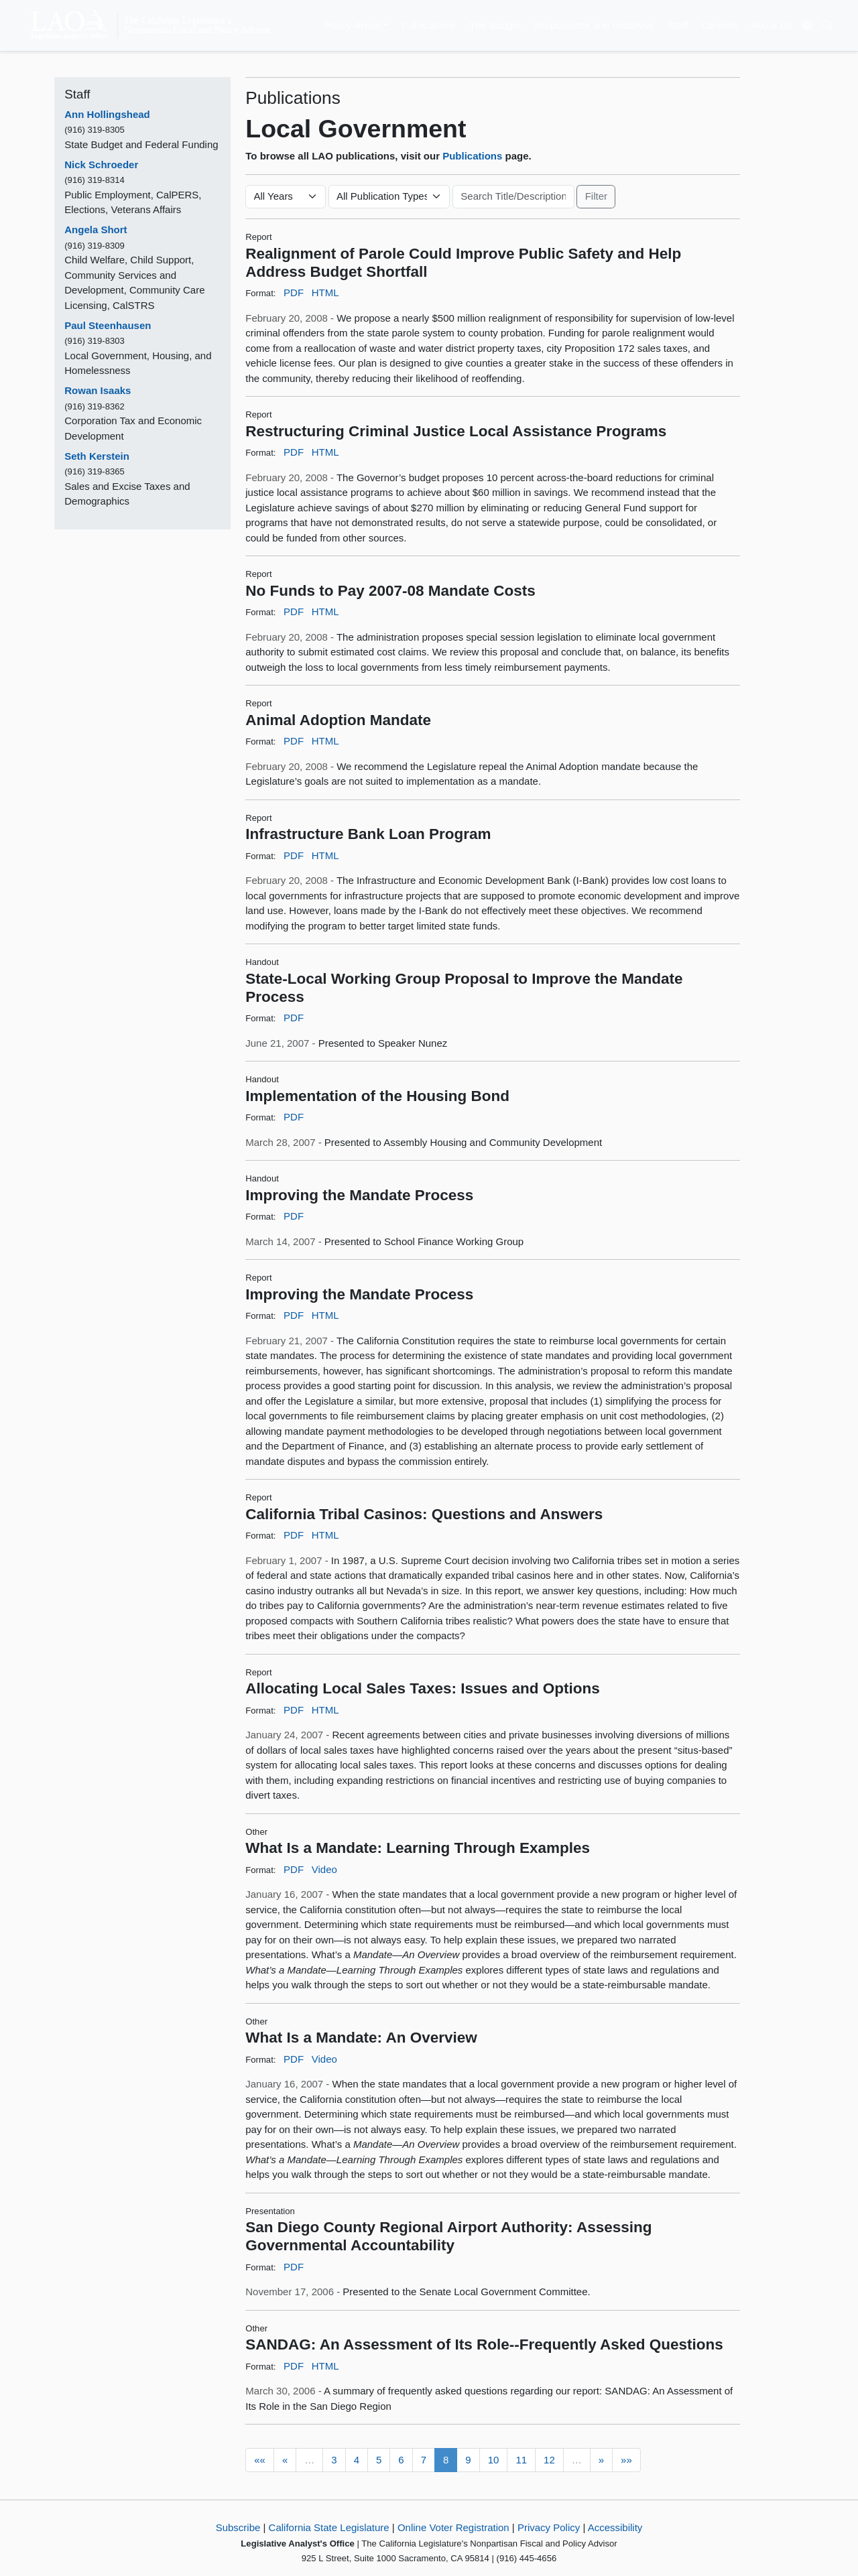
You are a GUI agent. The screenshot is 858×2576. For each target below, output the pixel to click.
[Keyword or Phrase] (513, 197)
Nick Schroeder (101, 164)
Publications (429, 25)
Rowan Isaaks (97, 390)
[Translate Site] (807, 25)
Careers (719, 25)
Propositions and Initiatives (594, 25)
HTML (325, 292)
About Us (771, 25)
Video (324, 1869)
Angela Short (95, 229)
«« (259, 2459)
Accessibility (615, 2527)
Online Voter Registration (453, 2527)
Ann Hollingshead (107, 114)
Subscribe (238, 2527)
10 (493, 2459)
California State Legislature (329, 2527)
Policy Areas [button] (353, 25)
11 (521, 2459)
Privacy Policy (548, 2527)
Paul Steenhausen (107, 325)
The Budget (495, 25)
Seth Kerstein (96, 456)
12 (549, 2459)
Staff (678, 25)
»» (626, 2459)
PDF (294, 292)
